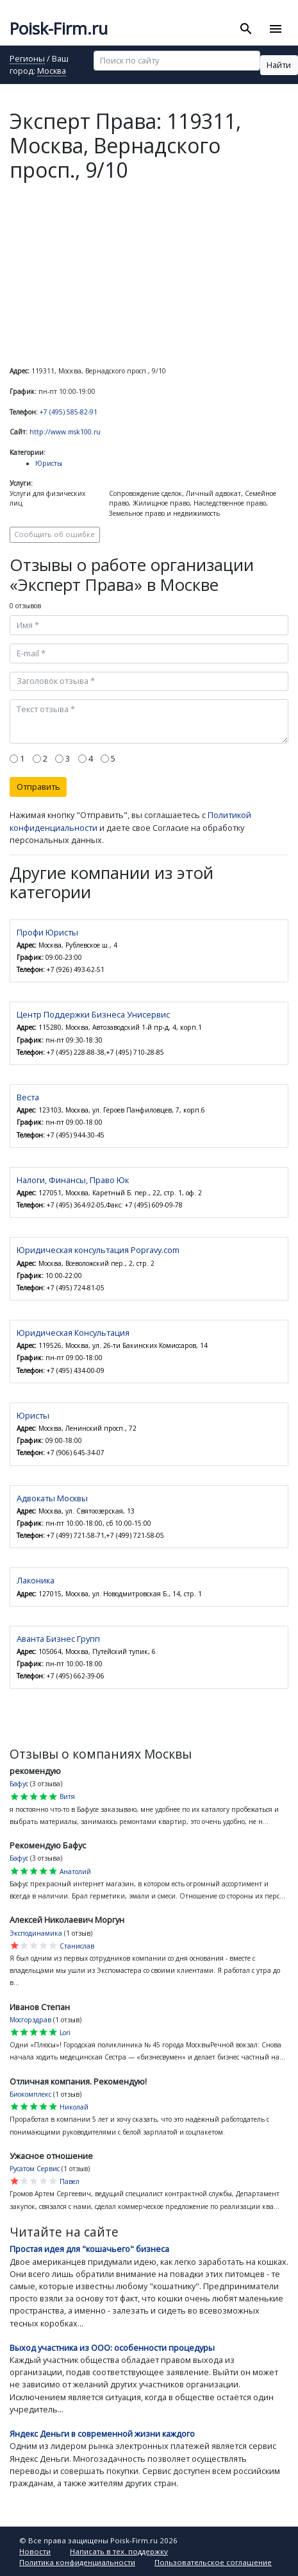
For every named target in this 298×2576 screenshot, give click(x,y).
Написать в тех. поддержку (119, 2551)
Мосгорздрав (30, 2019)
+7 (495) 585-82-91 (68, 411)
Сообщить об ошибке (54, 534)
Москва (51, 71)
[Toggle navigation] (275, 29)
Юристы (48, 463)
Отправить (38, 786)
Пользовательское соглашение (213, 2562)
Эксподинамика (36, 1933)
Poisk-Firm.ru (59, 28)
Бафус (19, 1783)
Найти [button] (279, 65)
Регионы (27, 59)
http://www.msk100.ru (65, 431)
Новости (35, 2551)
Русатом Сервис (35, 2168)
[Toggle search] (246, 29)
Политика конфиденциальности (77, 2562)
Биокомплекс (30, 2094)
